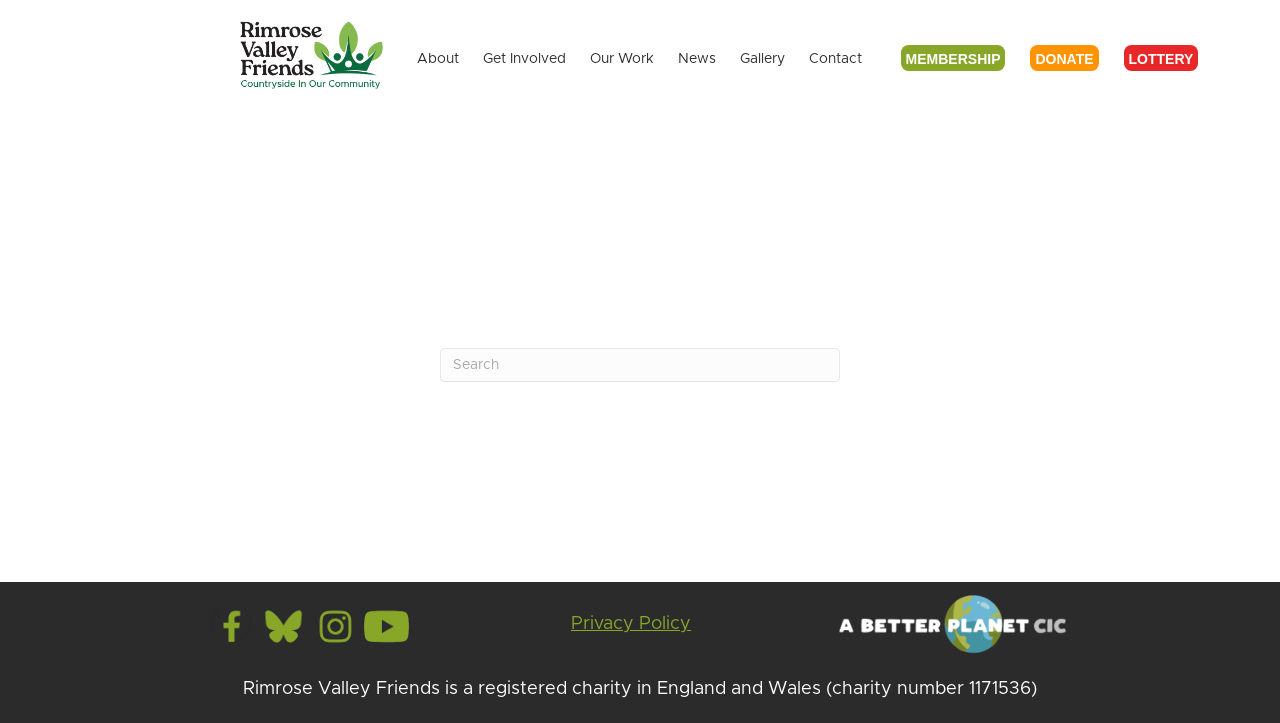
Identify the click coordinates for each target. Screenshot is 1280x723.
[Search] (640, 365)
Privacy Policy (631, 624)
